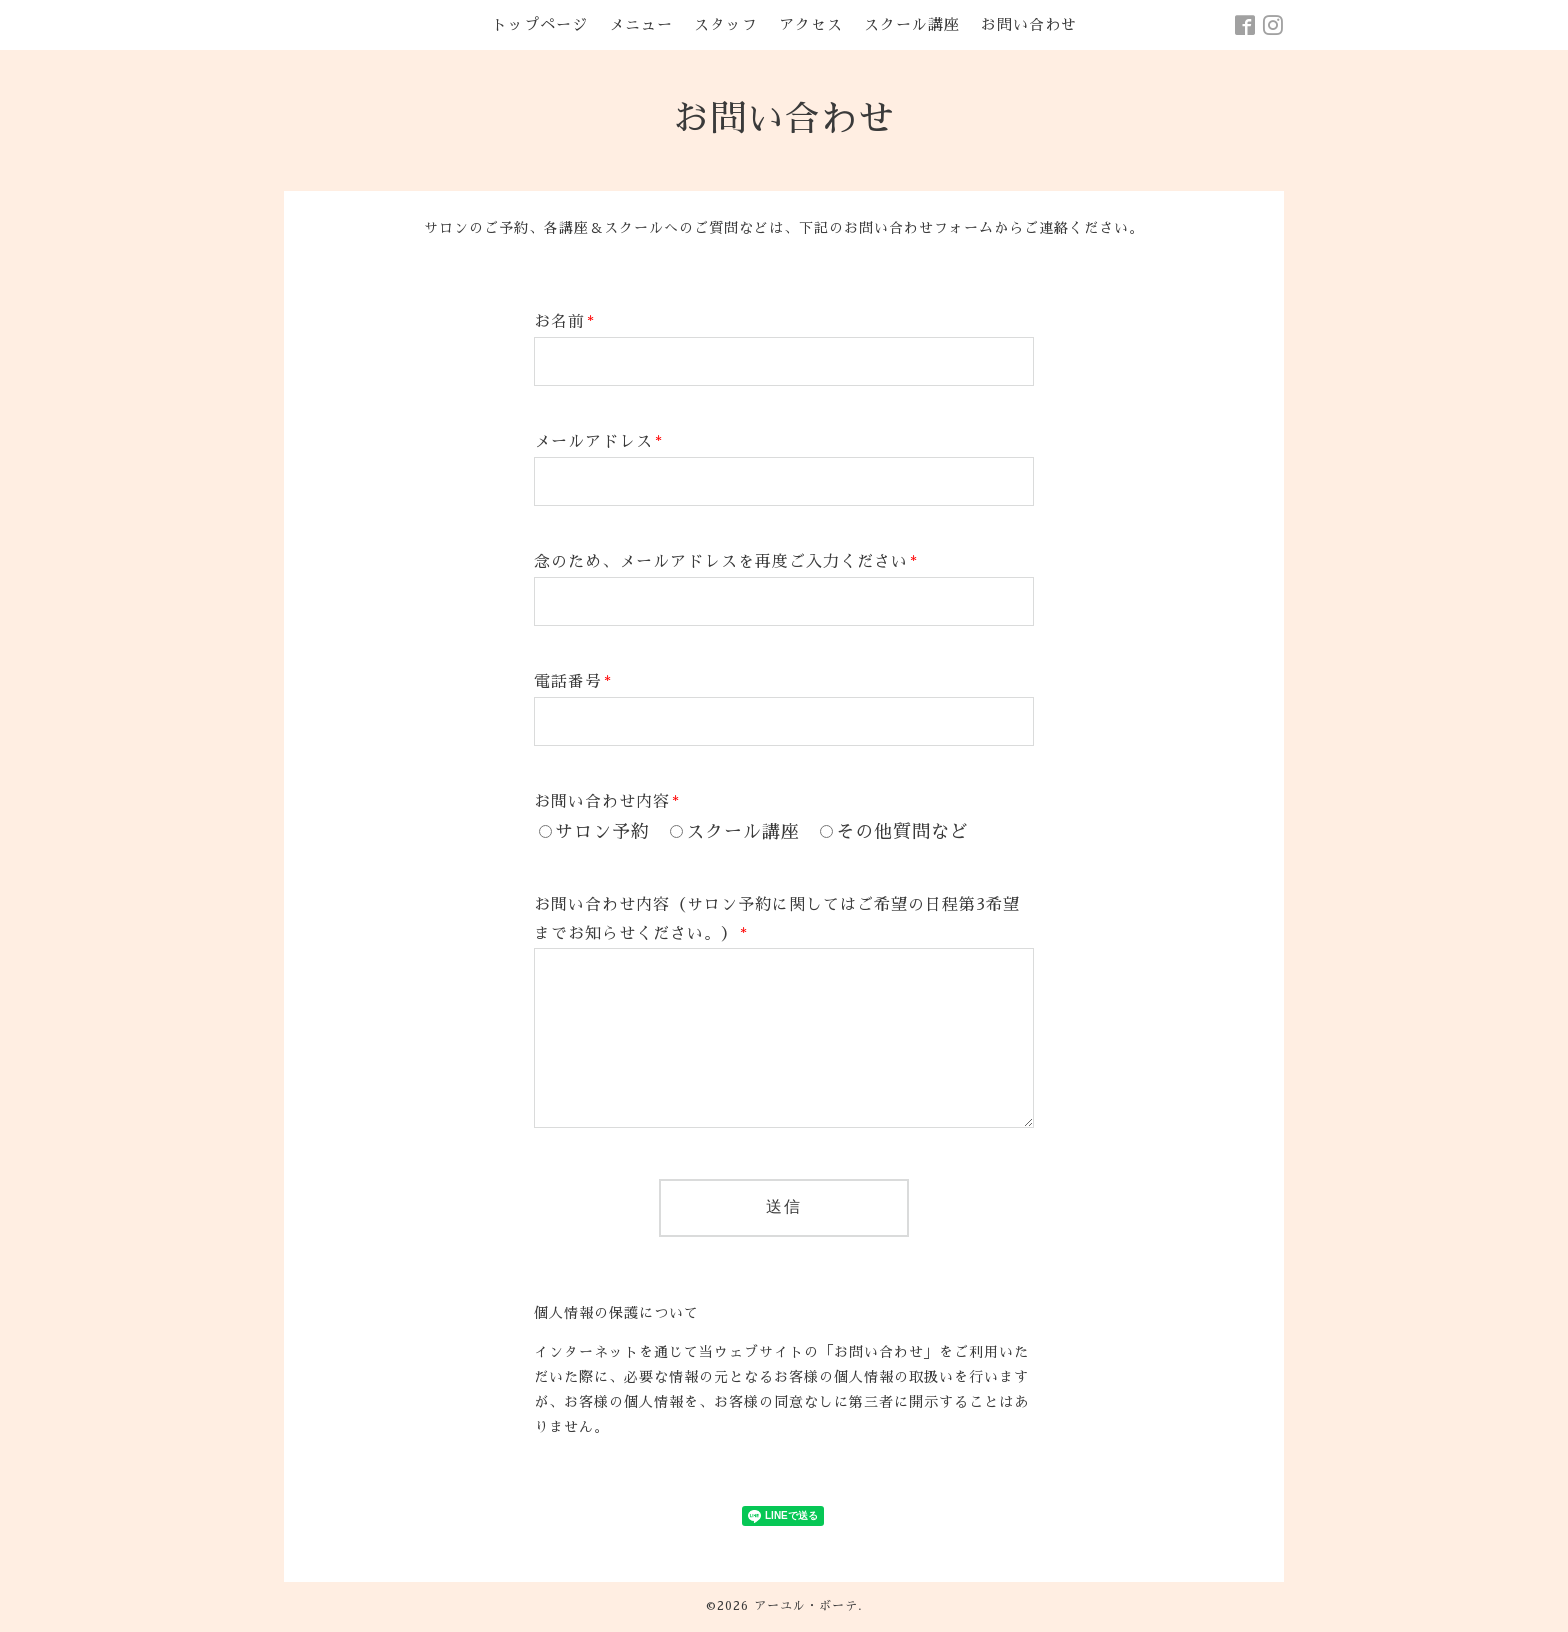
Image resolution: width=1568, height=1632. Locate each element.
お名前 (564, 322)
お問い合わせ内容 (607, 802)
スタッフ (726, 24)
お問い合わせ (1029, 24)
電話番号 (573, 682)
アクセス (811, 24)
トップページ (540, 24)
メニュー (641, 24)
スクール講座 (912, 24)
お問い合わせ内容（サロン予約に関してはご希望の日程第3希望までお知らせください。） (777, 919)
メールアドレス (598, 442)
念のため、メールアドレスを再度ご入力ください (726, 562)
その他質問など (902, 832)
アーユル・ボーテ (806, 1606)
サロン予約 (602, 832)
